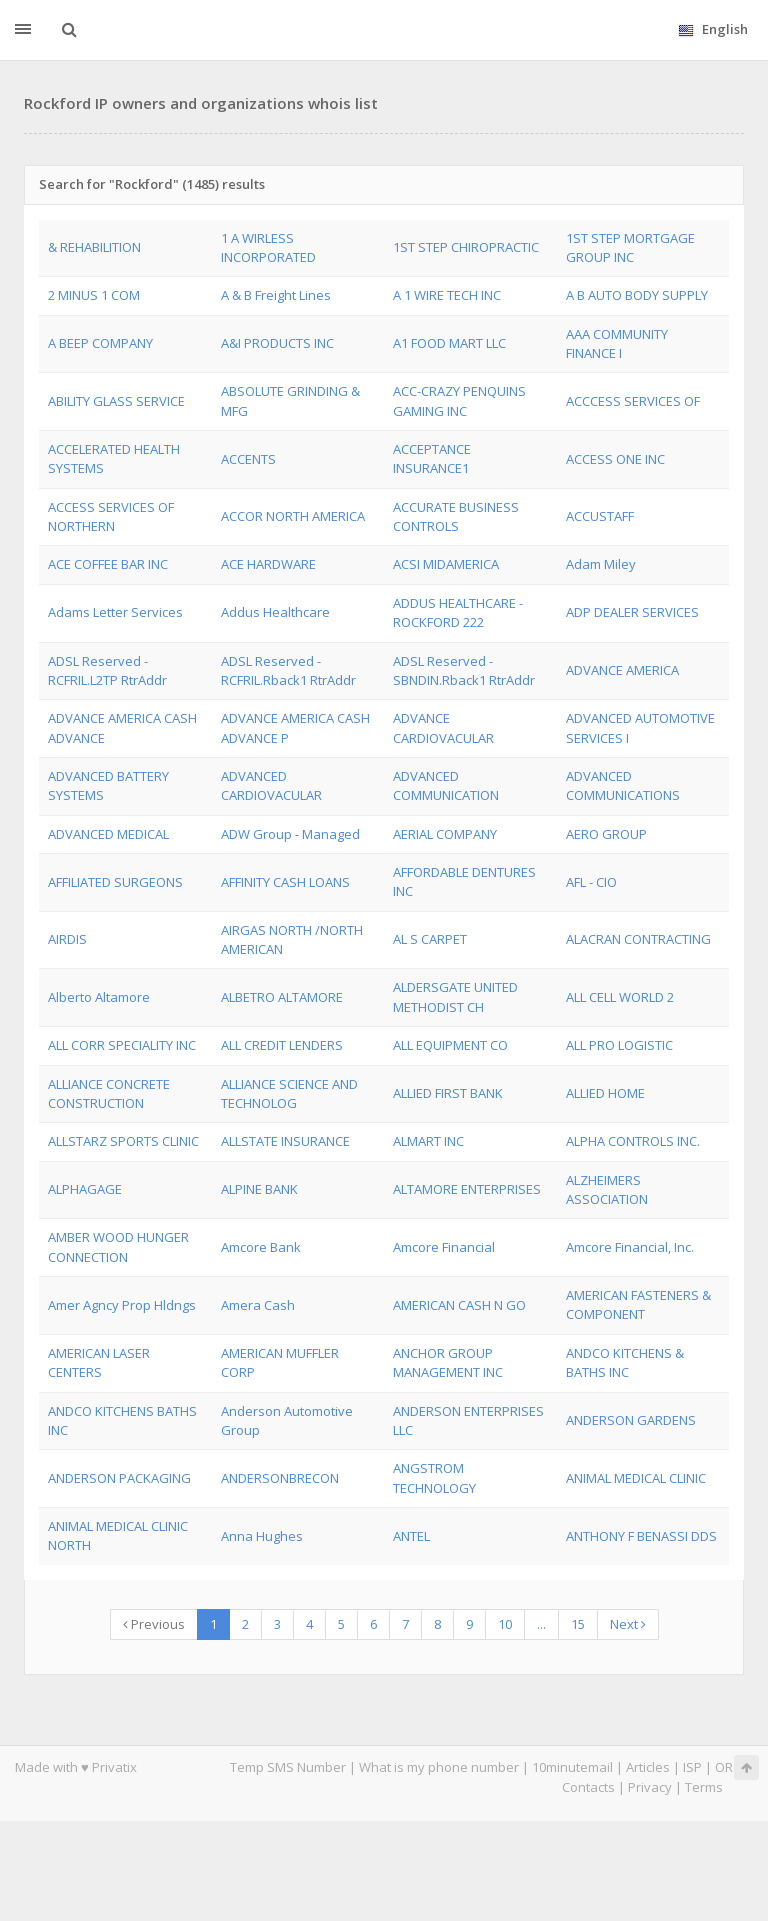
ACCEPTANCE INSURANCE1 (432, 458)
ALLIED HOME (605, 1093)
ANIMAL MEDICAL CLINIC (636, 1478)
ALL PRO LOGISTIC (619, 1045)
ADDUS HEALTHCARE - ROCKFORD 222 (458, 612)
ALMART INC (428, 1141)
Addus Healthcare (275, 612)
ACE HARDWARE (268, 564)
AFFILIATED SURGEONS (115, 882)
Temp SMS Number (288, 1767)
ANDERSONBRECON (280, 1478)
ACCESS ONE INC (615, 459)
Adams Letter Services (115, 612)
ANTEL (411, 1536)
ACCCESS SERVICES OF (633, 401)
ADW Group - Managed (290, 834)
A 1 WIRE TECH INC (447, 295)
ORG (729, 1767)
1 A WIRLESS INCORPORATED (268, 247)
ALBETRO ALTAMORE (282, 997)
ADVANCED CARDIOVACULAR (271, 785)
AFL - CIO (591, 882)
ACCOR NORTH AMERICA (293, 516)
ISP (692, 1767)
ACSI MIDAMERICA (446, 564)
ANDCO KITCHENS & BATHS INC (625, 1362)
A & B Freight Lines (276, 295)
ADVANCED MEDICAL (108, 834)
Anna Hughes (262, 1536)
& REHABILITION (94, 247)
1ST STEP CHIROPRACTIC (466, 247)
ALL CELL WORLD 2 (620, 997)
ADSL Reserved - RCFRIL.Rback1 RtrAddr (288, 670)
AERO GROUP (606, 834)
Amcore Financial (444, 1247)
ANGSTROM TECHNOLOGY (434, 1477)
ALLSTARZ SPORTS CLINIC (123, 1141)
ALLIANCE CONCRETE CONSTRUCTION (109, 1093)
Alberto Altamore (99, 997)
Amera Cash (258, 1305)
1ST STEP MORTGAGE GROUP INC (630, 247)
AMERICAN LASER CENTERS (99, 1362)
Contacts (588, 1787)
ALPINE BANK (259, 1189)
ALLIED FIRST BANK (448, 1093)
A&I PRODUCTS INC (277, 343)
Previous (154, 1624)
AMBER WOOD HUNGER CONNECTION (118, 1246)
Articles (648, 1767)
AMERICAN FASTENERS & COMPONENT (638, 1304)
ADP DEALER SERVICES (632, 612)
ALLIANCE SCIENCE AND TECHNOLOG (289, 1093)
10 (505, 1624)
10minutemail (572, 1767)
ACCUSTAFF (600, 516)
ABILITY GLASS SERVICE (116, 401)
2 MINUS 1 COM (94, 295)
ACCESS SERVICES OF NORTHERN (111, 516)
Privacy (650, 1787)
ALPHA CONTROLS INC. (633, 1141)
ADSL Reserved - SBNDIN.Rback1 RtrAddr (464, 670)
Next (628, 1624)
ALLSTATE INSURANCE (285, 1141)
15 (578, 1624)
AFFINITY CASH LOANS (285, 882)
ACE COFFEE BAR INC (108, 564)
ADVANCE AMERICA (622, 670)
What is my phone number (439, 1767)
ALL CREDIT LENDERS (282, 1045)
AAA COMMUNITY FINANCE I (617, 343)
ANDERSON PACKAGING (119, 1478)
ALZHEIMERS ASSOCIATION (607, 1189)
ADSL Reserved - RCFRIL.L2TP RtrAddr (107, 670)
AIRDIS (67, 939)
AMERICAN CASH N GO (459, 1305)
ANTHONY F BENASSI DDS (641, 1536)
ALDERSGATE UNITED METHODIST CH (455, 996)
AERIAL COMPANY (445, 834)
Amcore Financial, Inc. (630, 1247)
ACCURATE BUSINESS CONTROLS (456, 516)
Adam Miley (601, 564)
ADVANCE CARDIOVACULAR (443, 727)
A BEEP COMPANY (100, 343)
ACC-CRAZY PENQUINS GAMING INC (459, 400)
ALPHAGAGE (85, 1189)
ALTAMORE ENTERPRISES (467, 1189)
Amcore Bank (261, 1247)
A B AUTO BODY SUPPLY (637, 295)
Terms (704, 1787)
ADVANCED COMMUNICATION (446, 785)
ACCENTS (248, 459)
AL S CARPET (430, 939)
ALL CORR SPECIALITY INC (122, 1045)
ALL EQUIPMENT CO (450, 1045)
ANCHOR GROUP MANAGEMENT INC (448, 1362)
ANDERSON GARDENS (631, 1420)
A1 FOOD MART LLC (449, 343)
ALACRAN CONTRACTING (638, 939)
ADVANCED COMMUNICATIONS (623, 785)
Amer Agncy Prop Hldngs (122, 1305)
